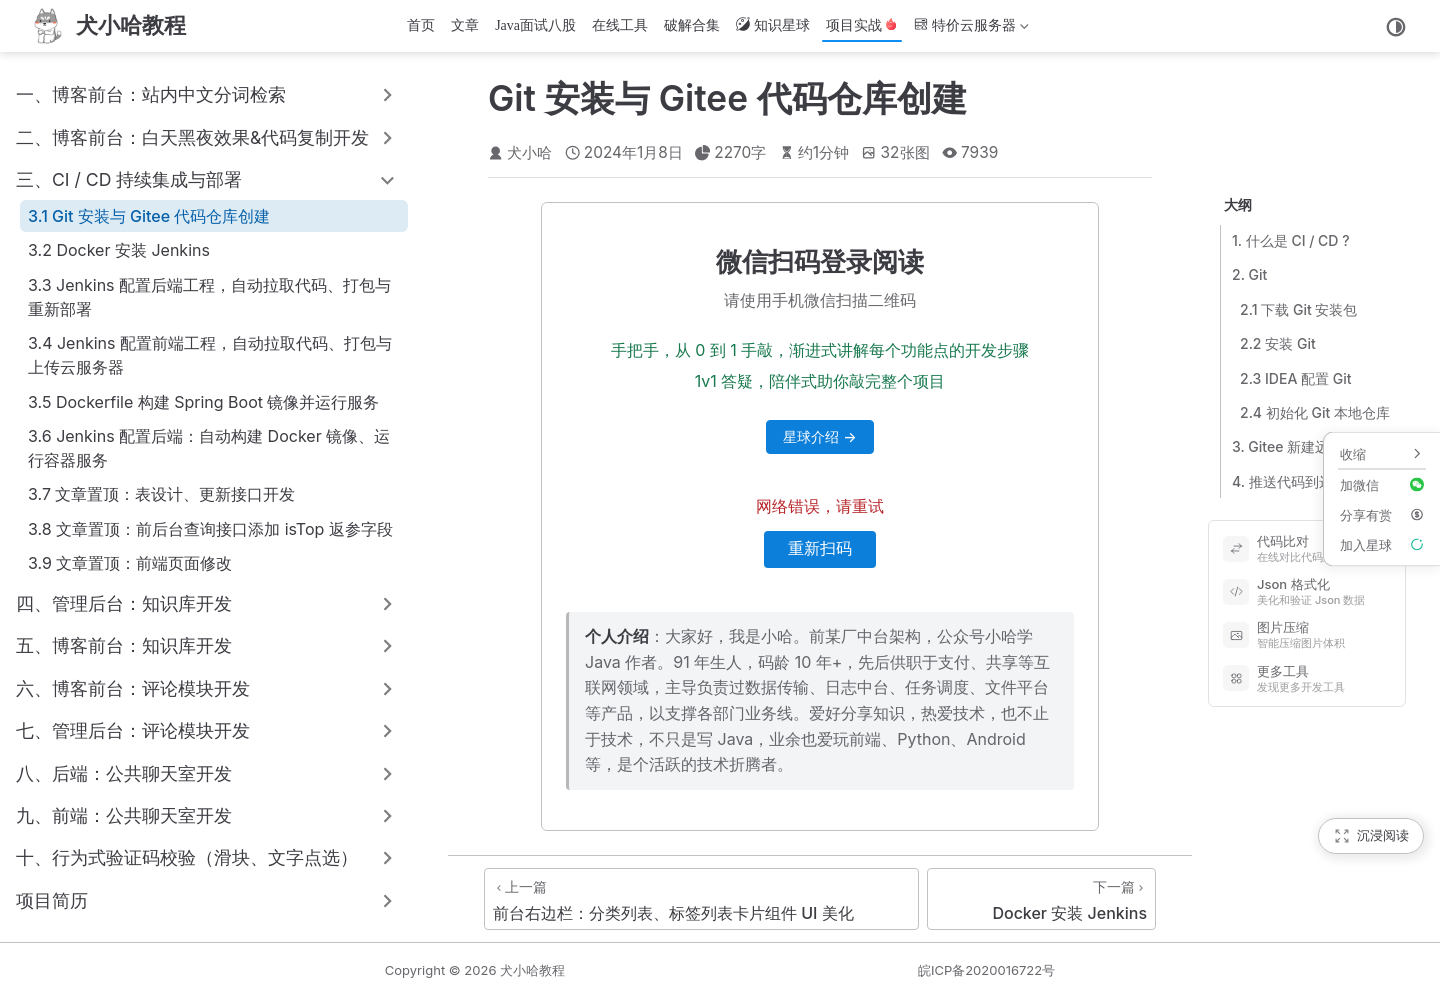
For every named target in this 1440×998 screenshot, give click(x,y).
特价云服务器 (971, 29)
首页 (421, 25)
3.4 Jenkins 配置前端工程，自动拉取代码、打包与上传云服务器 (210, 355)
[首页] (107, 26)
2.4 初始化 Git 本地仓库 (1315, 412)
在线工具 (620, 25)
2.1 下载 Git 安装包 (1298, 309)
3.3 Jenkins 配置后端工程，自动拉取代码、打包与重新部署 (209, 297)
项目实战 (862, 25)
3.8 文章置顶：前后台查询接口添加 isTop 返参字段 (210, 529)
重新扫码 (820, 548)
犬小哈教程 (532, 970)
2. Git (1249, 274)
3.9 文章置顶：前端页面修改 (130, 563)
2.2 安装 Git (1278, 343)
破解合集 (692, 25)
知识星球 (773, 25)
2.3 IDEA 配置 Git (1296, 378)
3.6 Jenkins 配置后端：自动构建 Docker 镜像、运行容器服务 (209, 448)
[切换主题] (1396, 27)
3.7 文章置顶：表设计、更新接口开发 (161, 494)
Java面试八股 (535, 25)
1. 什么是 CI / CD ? (1291, 240)
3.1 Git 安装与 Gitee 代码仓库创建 (149, 216)
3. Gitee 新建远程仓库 (1301, 446)
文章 (465, 25)
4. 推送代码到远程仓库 (1303, 481)
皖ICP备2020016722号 (986, 970)
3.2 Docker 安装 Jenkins (119, 250)
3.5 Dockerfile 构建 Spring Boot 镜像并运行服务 (203, 402)
